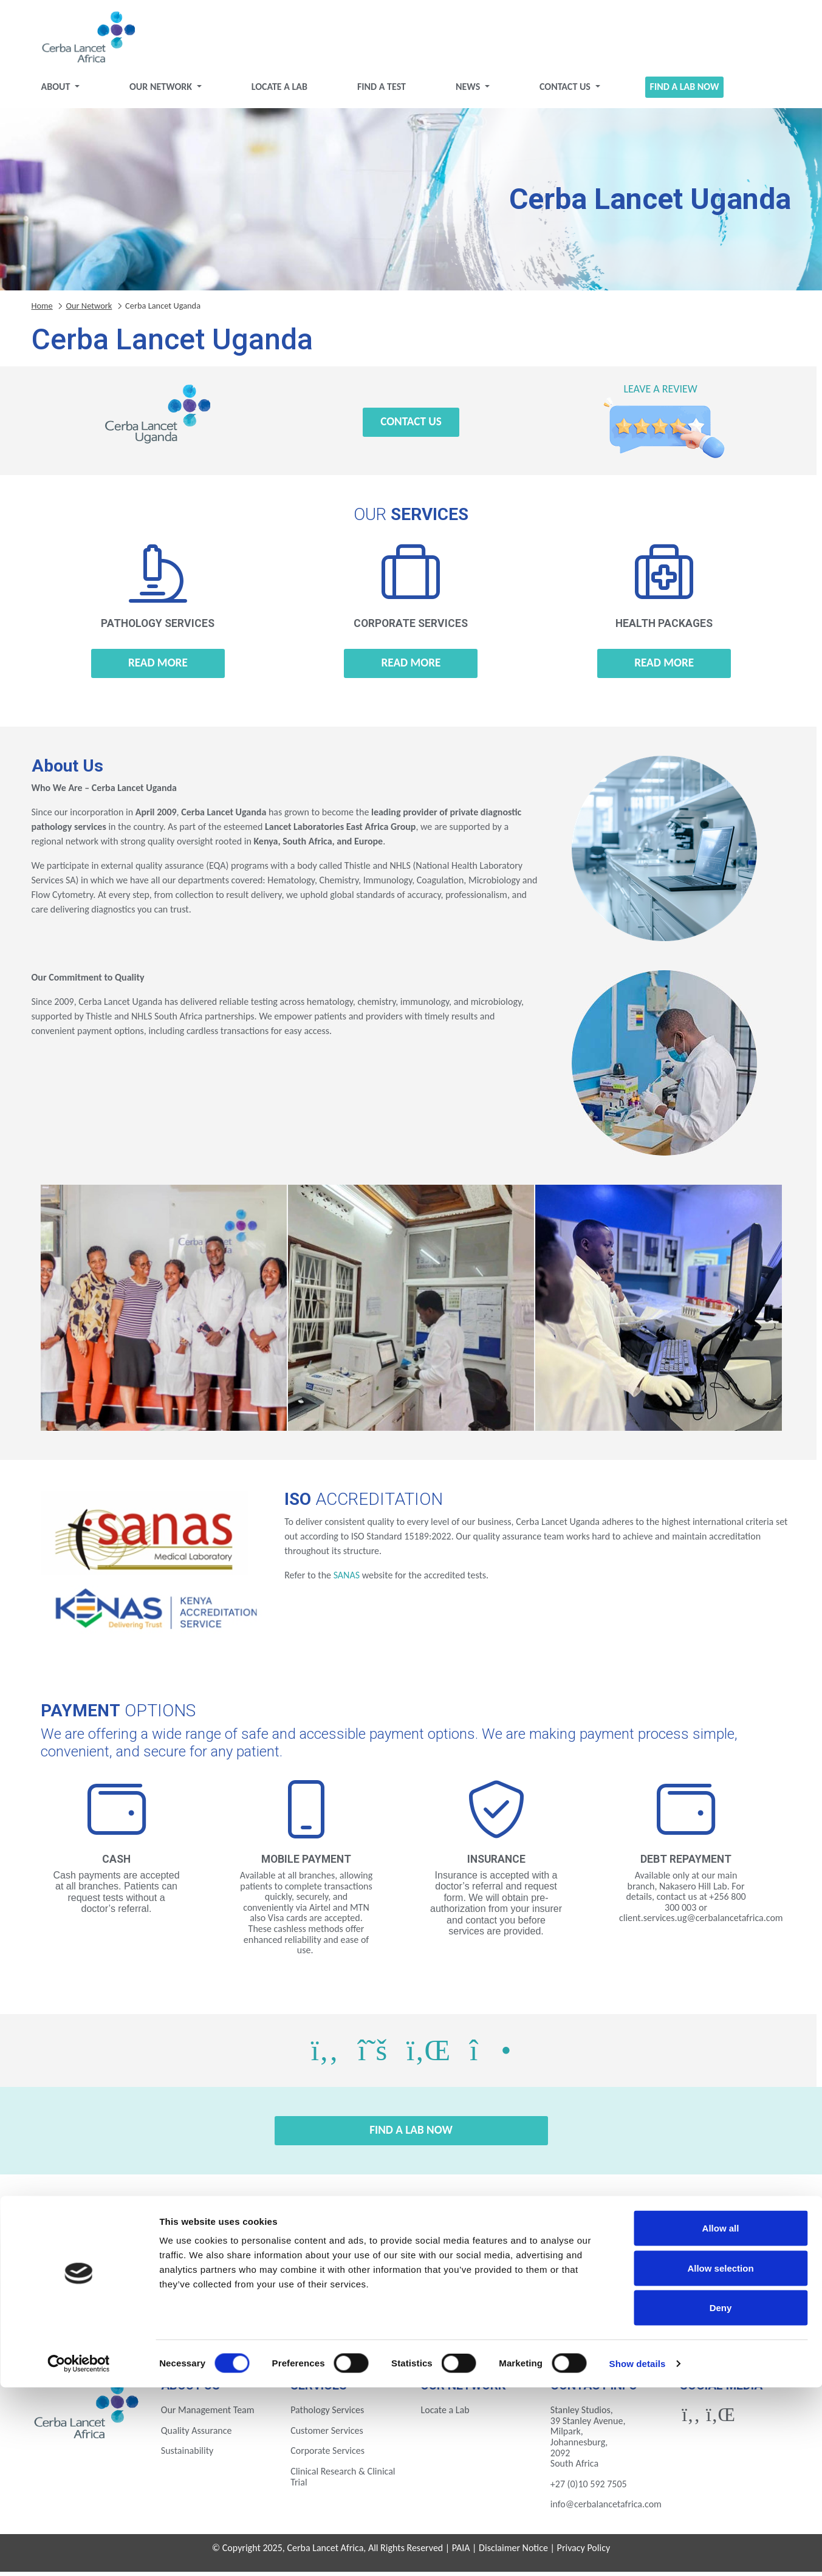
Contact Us (566, 91)
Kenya (692, 2288)
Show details (637, 2552)
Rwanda (316, 2321)
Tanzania (411, 2321)
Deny (721, 2496)
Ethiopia (317, 2288)
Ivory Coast (598, 2288)
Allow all (720, 2416)
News (469, 91)
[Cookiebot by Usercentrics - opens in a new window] (79, 2552)
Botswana (129, 2288)
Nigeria (223, 2321)
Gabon (411, 2288)
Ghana (504, 2288)
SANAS (347, 1580)
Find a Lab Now (684, 91)
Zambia (598, 2321)
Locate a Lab (279, 91)
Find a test (381, 91)
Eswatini (223, 2288)
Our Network (161, 91)
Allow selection (720, 2456)
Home (42, 309)
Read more (158, 667)
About (56, 91)
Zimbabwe (692, 2321)
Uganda (505, 2321)
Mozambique (129, 2321)
